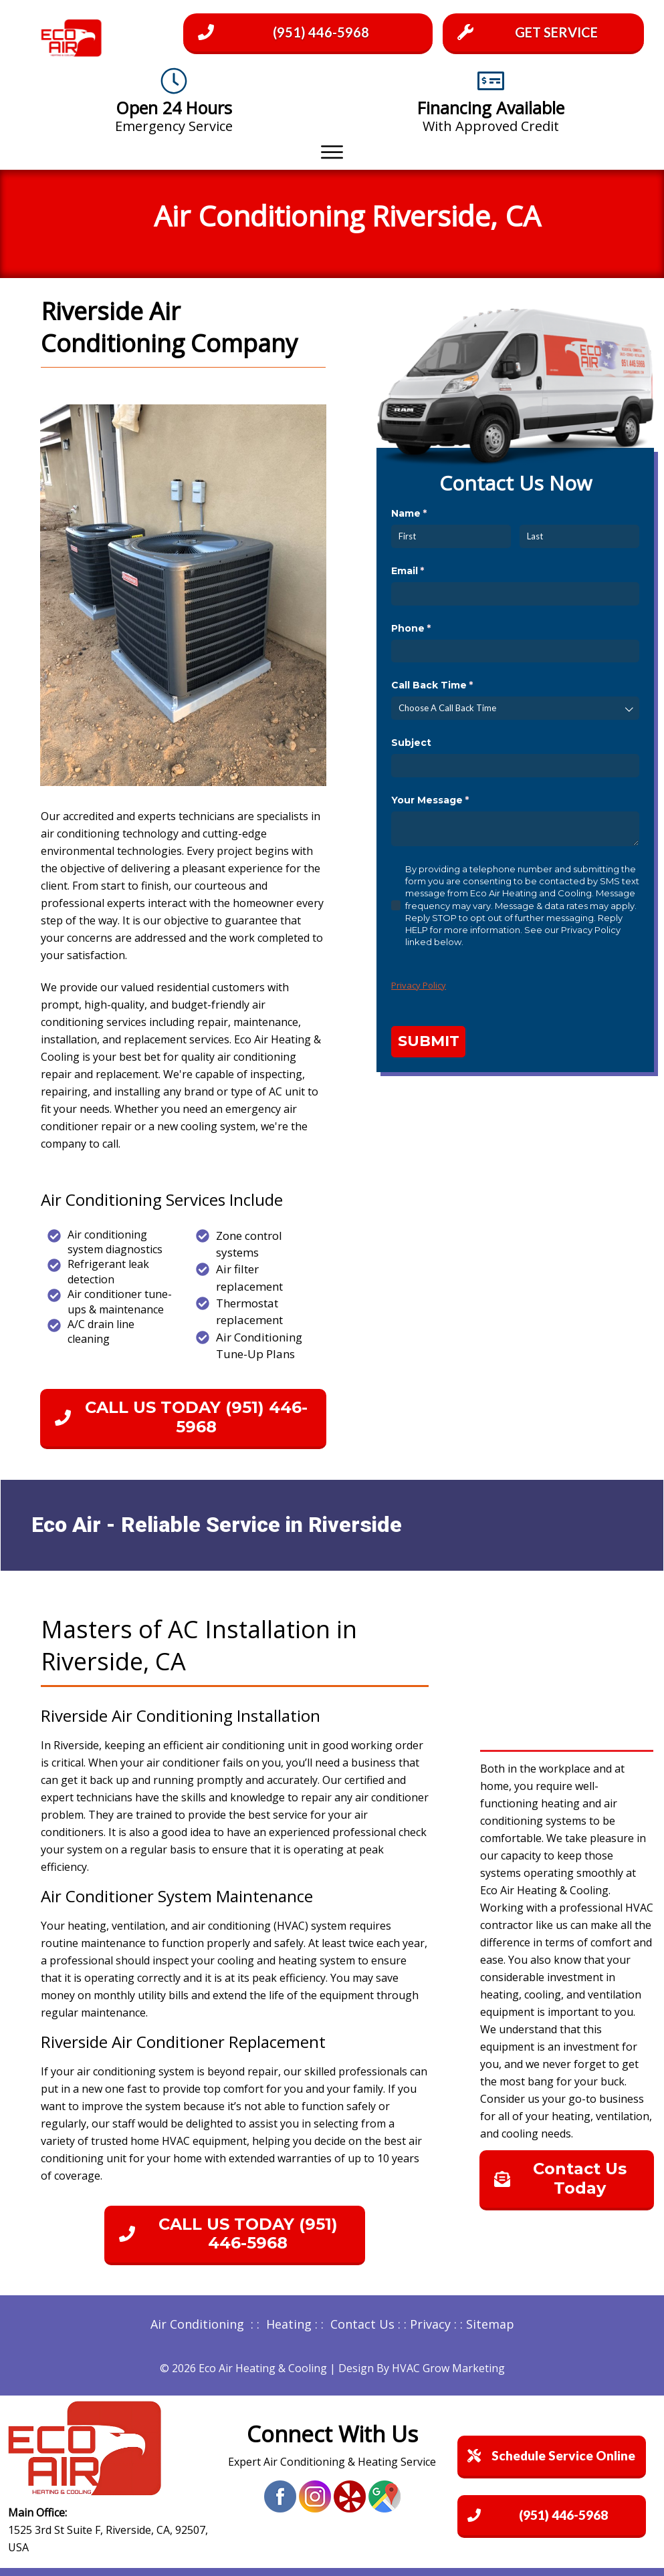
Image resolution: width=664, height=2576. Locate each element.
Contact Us (362, 2324)
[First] (451, 536)
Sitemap (490, 2324)
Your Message (452, 800)
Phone (433, 629)
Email (430, 571)
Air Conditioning (197, 2324)
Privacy (430, 2324)
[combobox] (515, 708)
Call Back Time (454, 685)
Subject (411, 743)
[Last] (579, 536)
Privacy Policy (418, 985)
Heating (289, 2324)
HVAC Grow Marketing (448, 2368)
